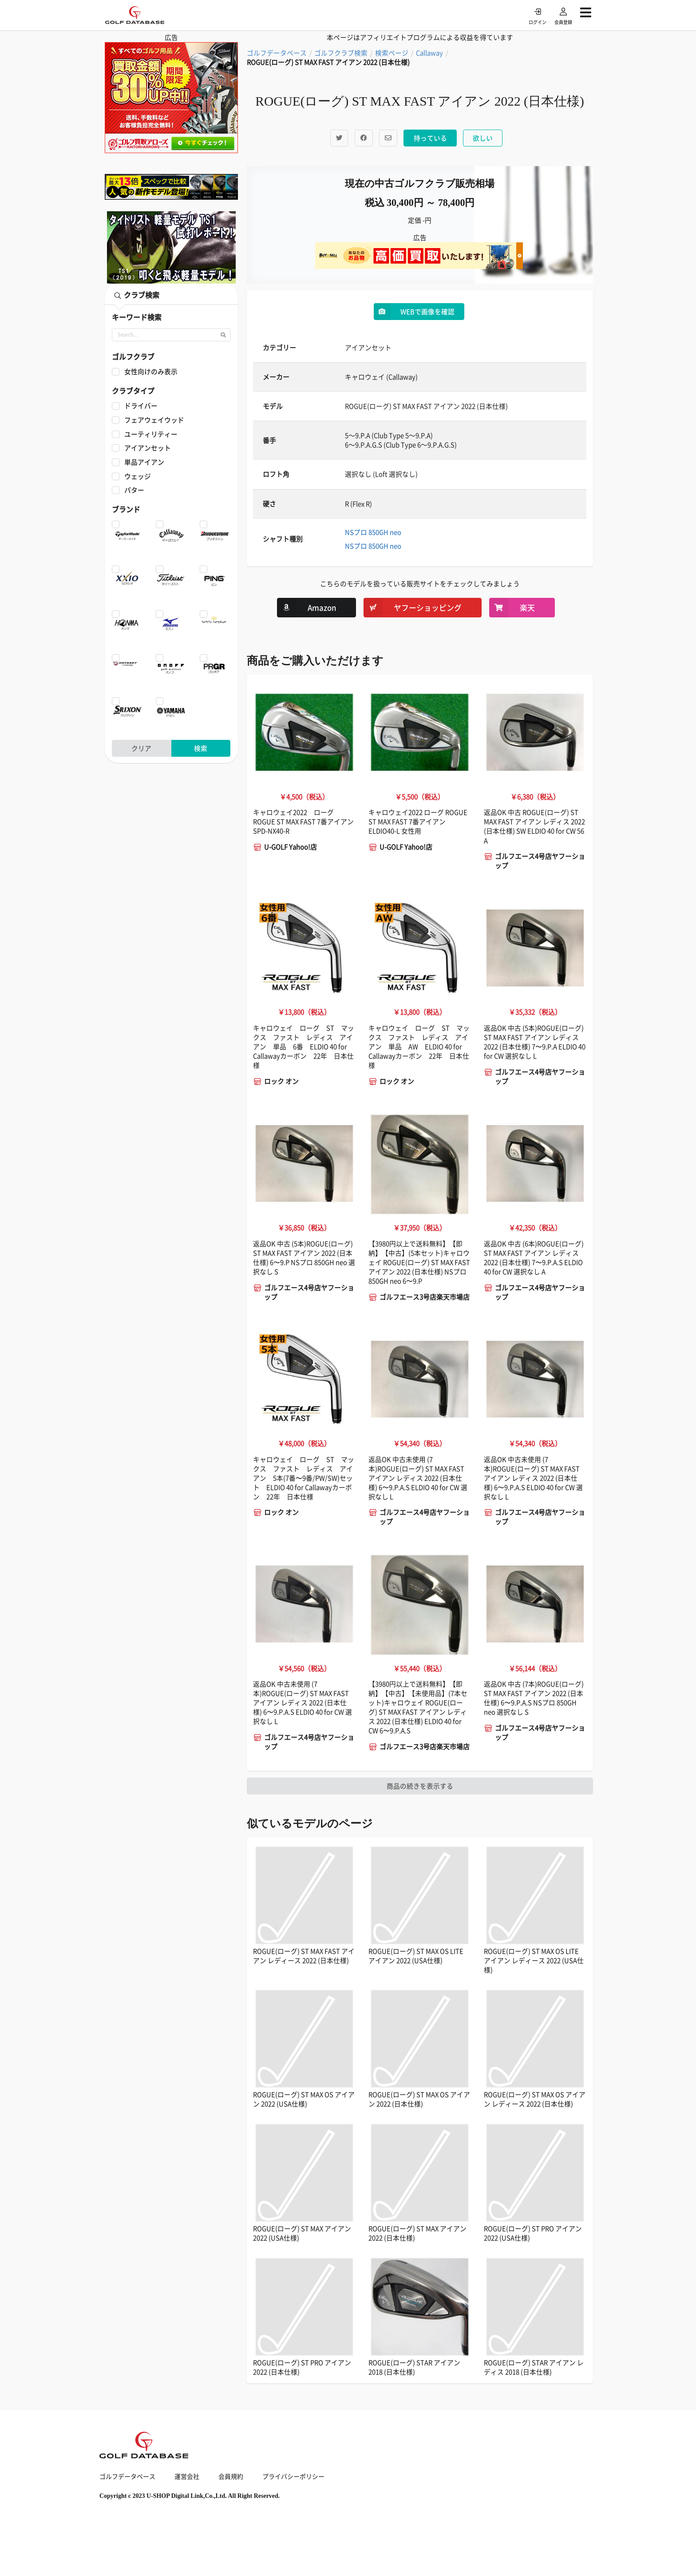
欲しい (483, 138)
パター (134, 490)
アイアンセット (147, 448)
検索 (200, 748)
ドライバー (141, 406)
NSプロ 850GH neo (373, 532)
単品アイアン (144, 462)
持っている (430, 138)
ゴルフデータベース (277, 53)
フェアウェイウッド (154, 420)
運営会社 (186, 2476)
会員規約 (230, 2476)
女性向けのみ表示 (151, 371)
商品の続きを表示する (420, 1786)
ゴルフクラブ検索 (341, 53)
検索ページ (391, 53)
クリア (141, 748)
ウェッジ (137, 476)
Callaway (429, 53)
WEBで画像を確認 (414, 311)
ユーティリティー (151, 434)
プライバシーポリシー (293, 2476)
